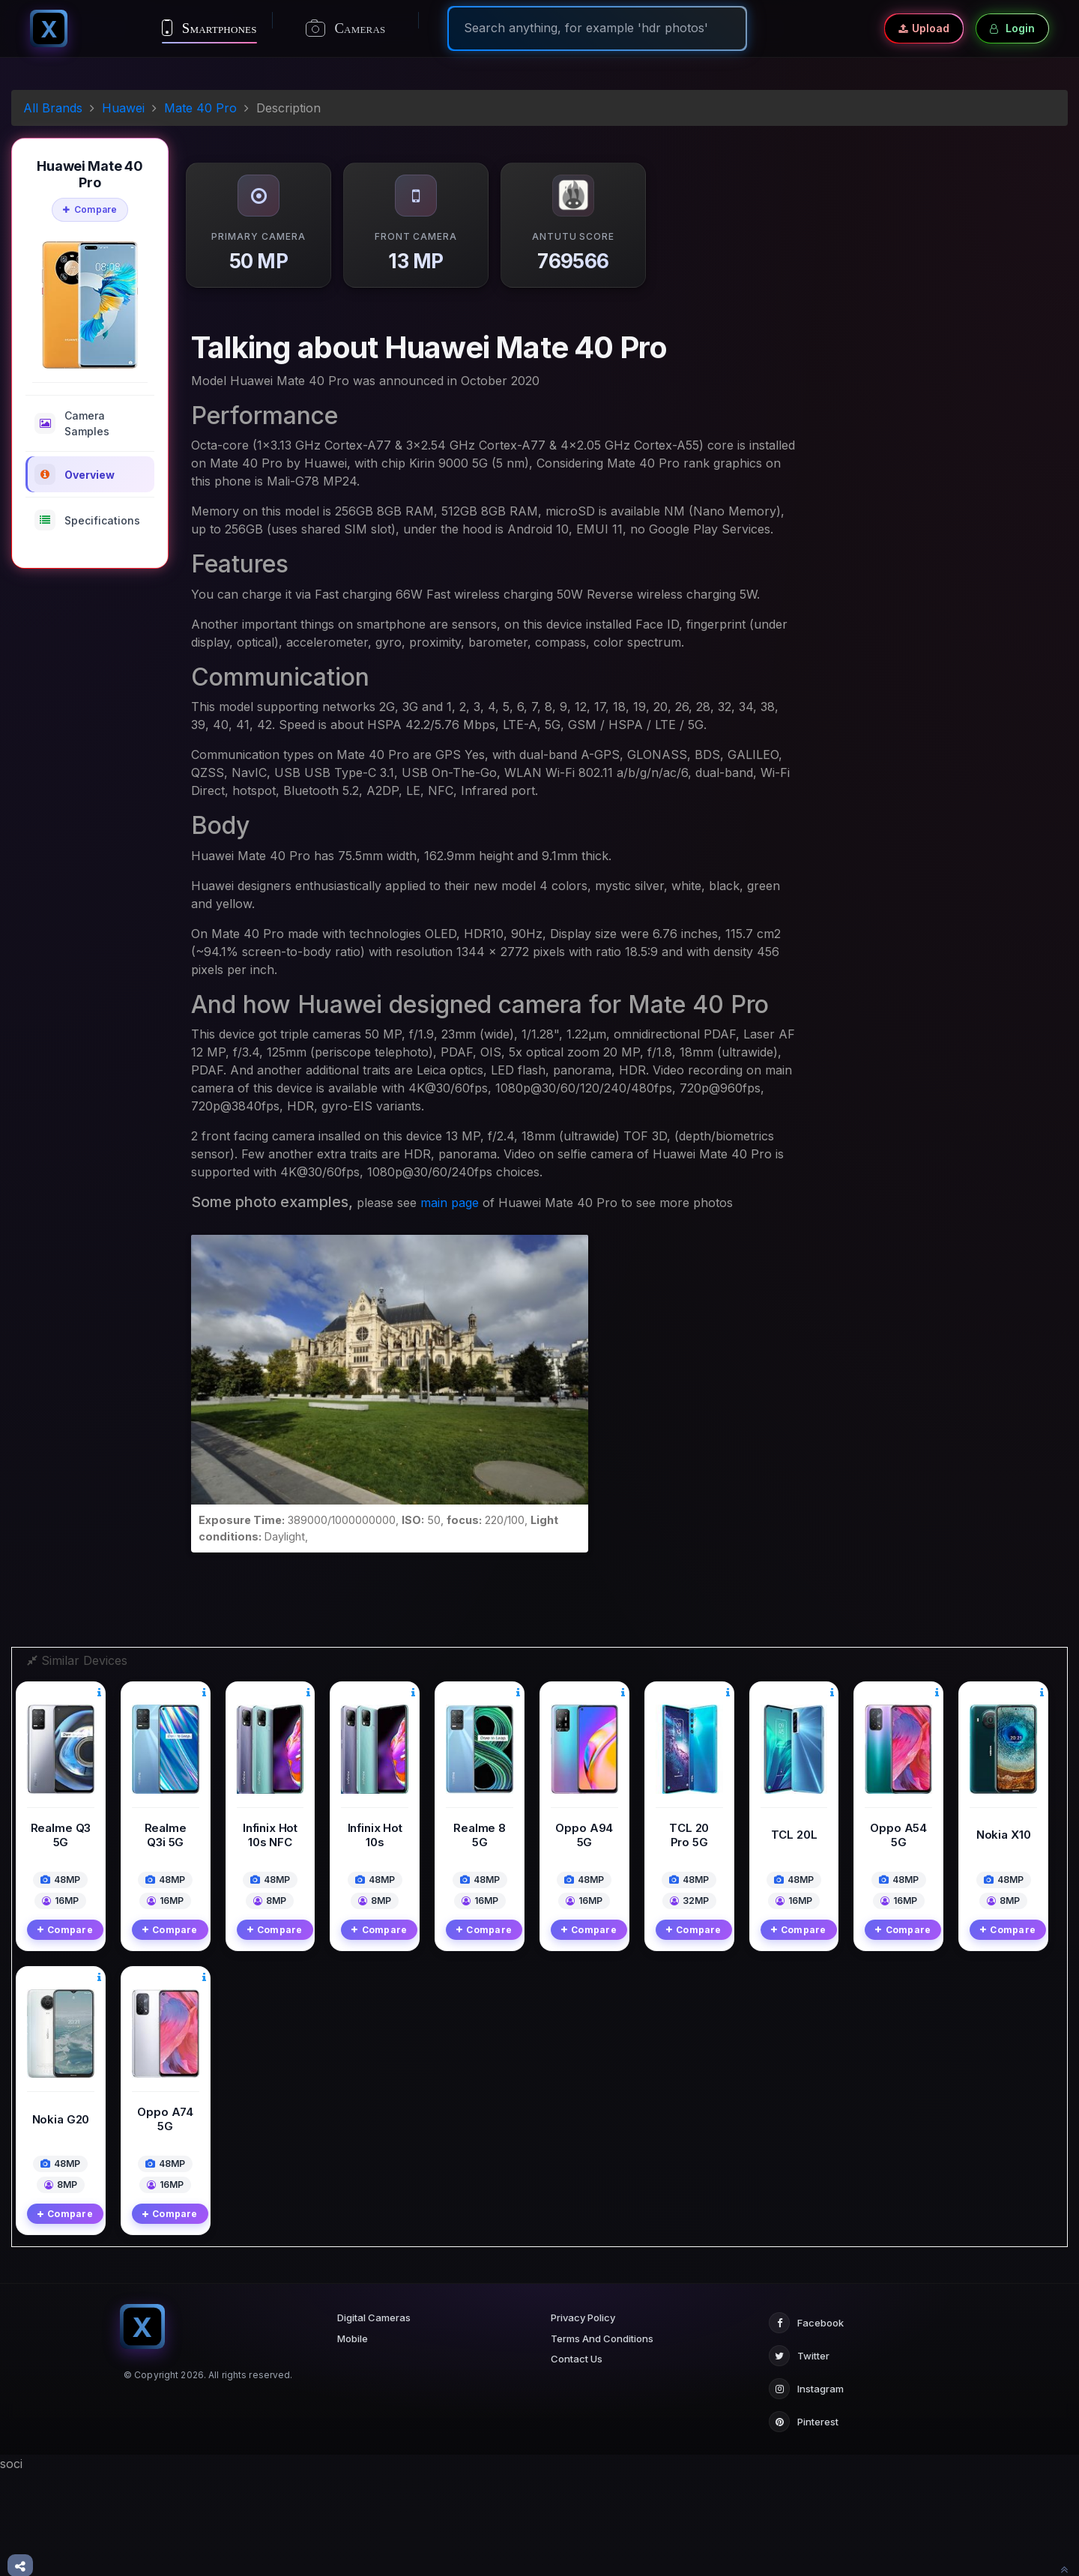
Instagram (806, 2492)
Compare (90, 209)
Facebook (806, 2426)
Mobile (352, 2442)
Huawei (123, 107)
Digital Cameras (374, 2421)
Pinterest (803, 2525)
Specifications (87, 520)
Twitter (799, 2459)
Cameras (346, 28)
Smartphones (209, 27)
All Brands (52, 107)
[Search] (597, 28)
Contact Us (576, 2462)
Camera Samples (71, 423)
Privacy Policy (583, 2421)
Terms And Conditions (602, 2442)
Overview (74, 474)
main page (449, 1202)
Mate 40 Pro (200, 107)
